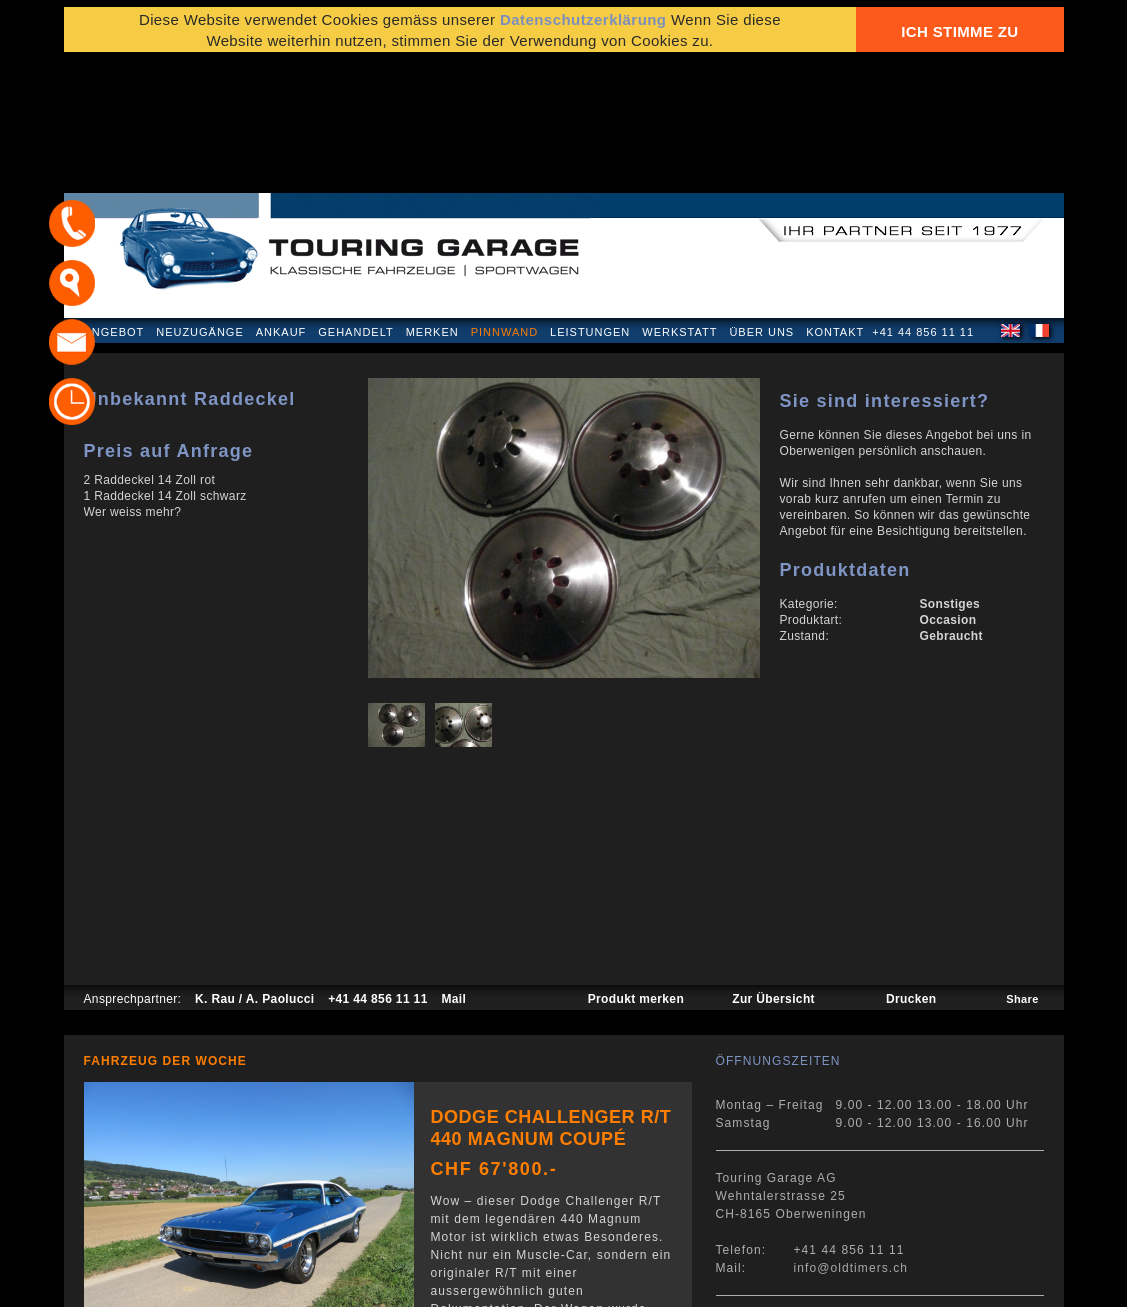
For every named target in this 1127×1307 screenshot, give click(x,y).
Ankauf (281, 204)
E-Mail (874, 1281)
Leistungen (590, 204)
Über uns (761, 204)
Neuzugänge (200, 204)
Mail (453, 871)
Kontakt (835, 204)
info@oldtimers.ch (851, 1140)
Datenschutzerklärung (161, 1281)
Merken (432, 204)
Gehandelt (355, 204)
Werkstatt (679, 204)
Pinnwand (504, 204)
